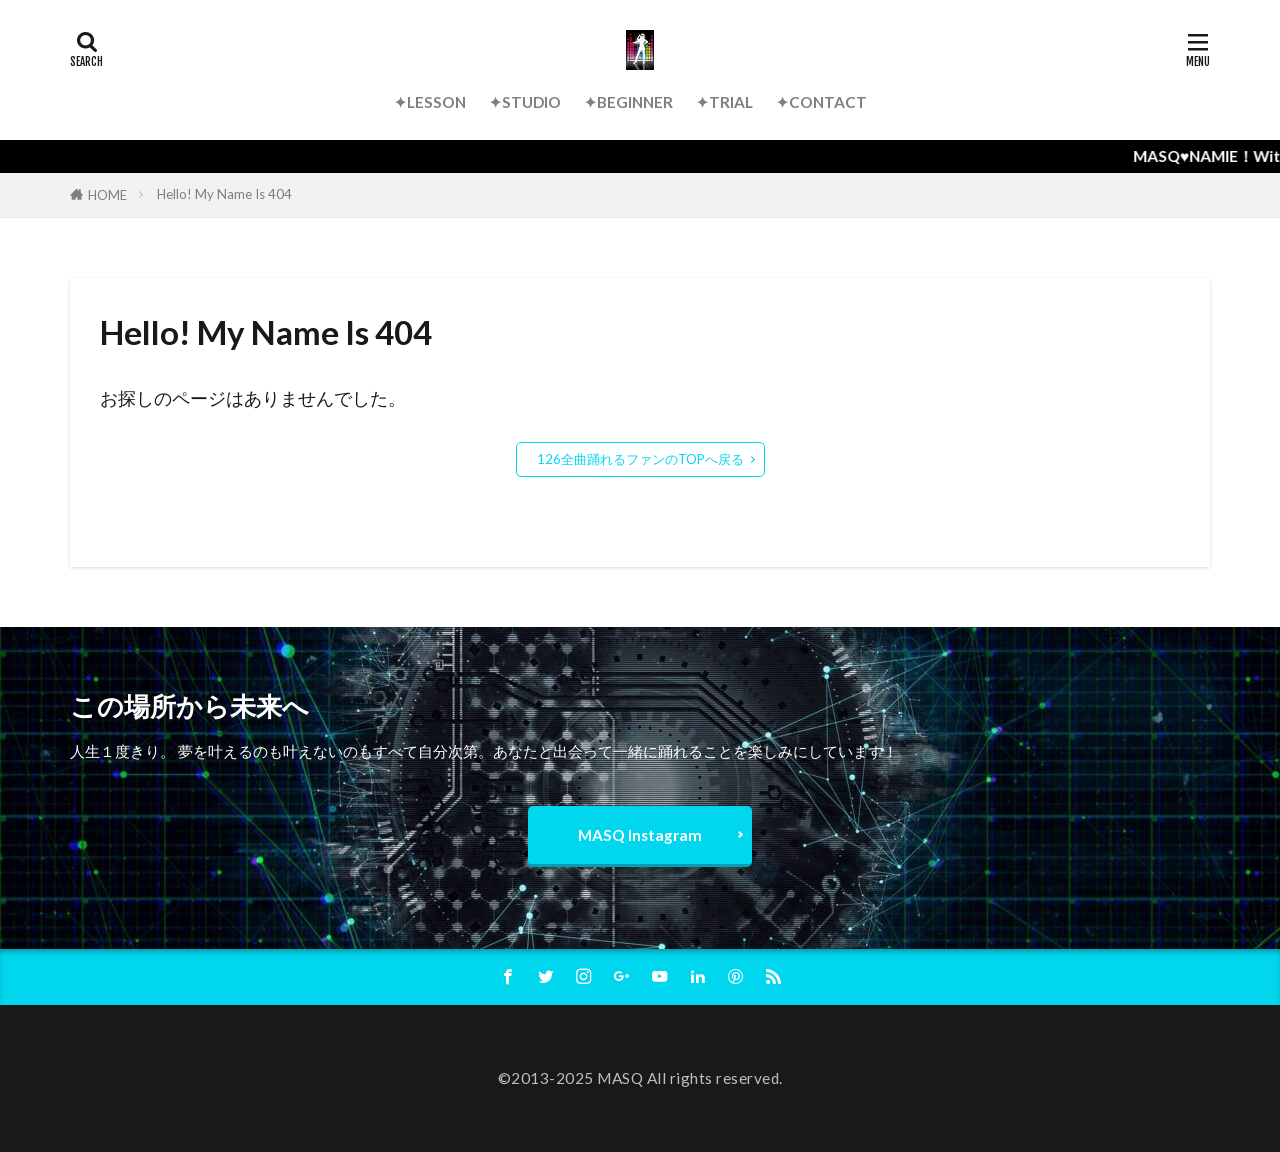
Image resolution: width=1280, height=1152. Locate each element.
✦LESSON (430, 102)
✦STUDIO (525, 102)
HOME (107, 195)
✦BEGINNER (628, 102)
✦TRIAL (724, 102)
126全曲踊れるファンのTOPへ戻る (640, 459)
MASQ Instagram (640, 835)
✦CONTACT (821, 102)
